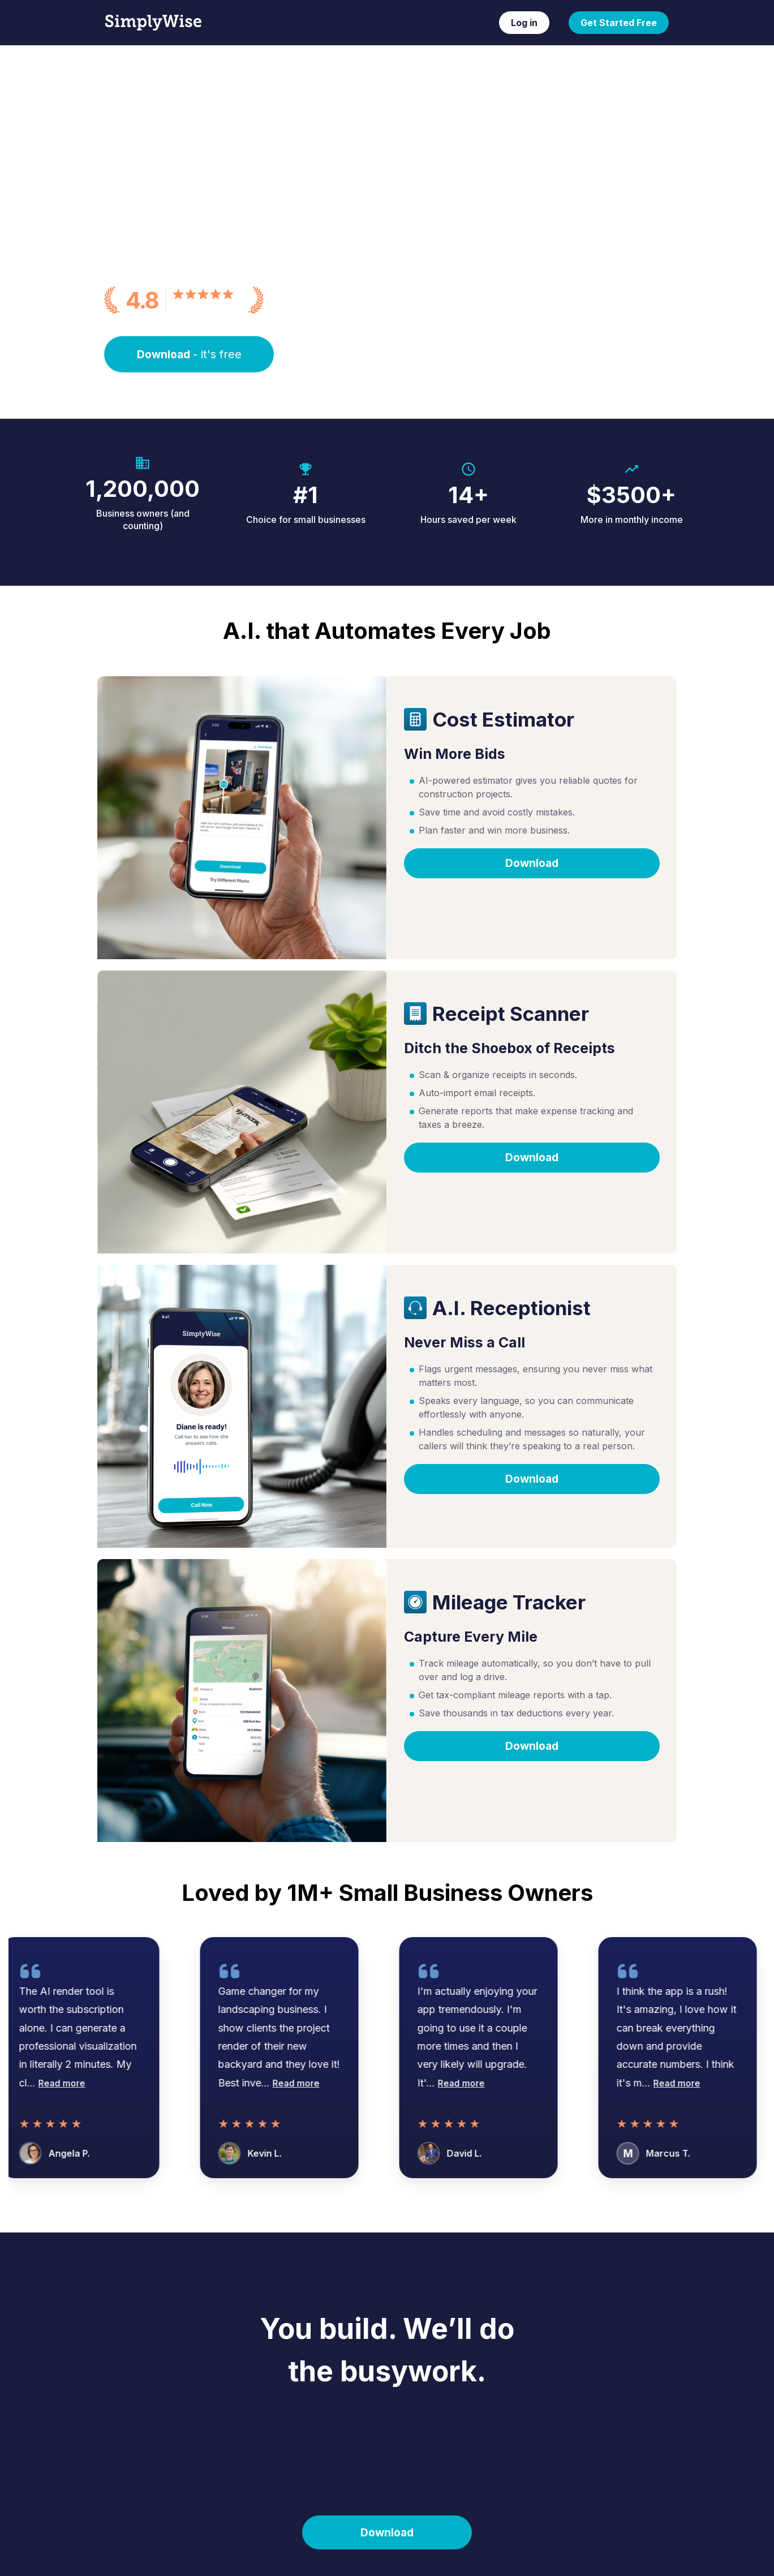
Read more (69, 2083)
